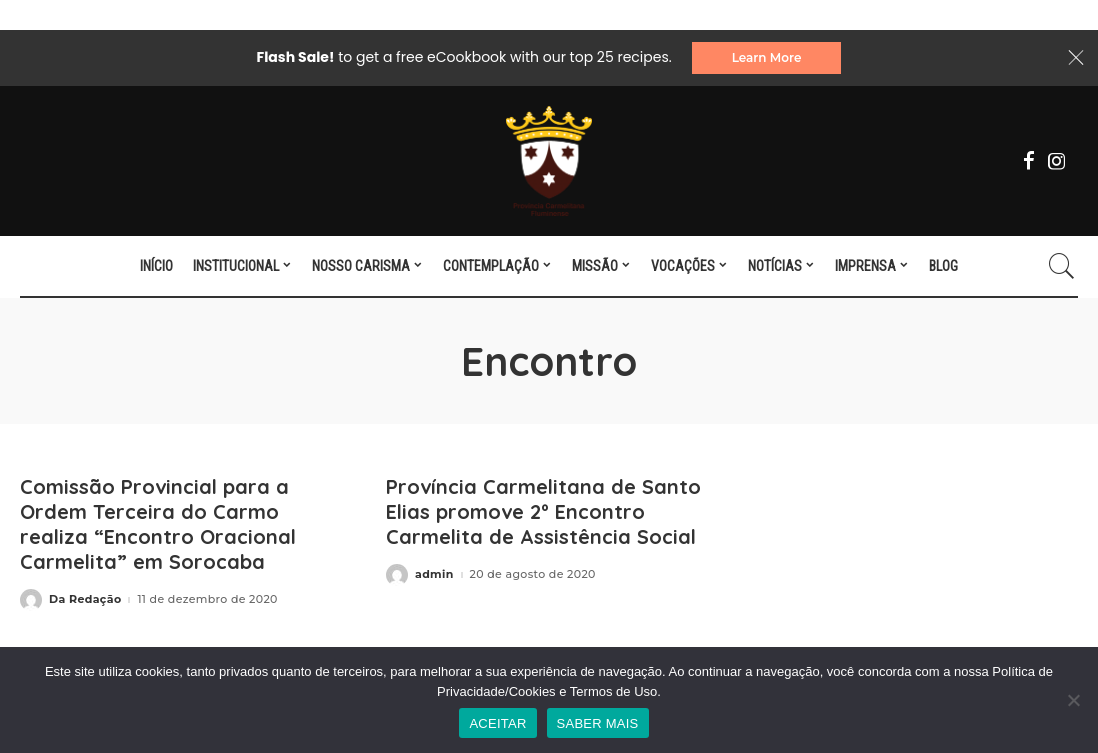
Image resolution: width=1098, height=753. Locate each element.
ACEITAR (497, 723)
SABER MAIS (598, 723)
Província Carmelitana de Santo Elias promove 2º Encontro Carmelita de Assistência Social (543, 511)
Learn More (767, 57)
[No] (1073, 700)
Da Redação (85, 599)
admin (434, 574)
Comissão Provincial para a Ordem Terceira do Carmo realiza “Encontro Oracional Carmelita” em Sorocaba (158, 524)
